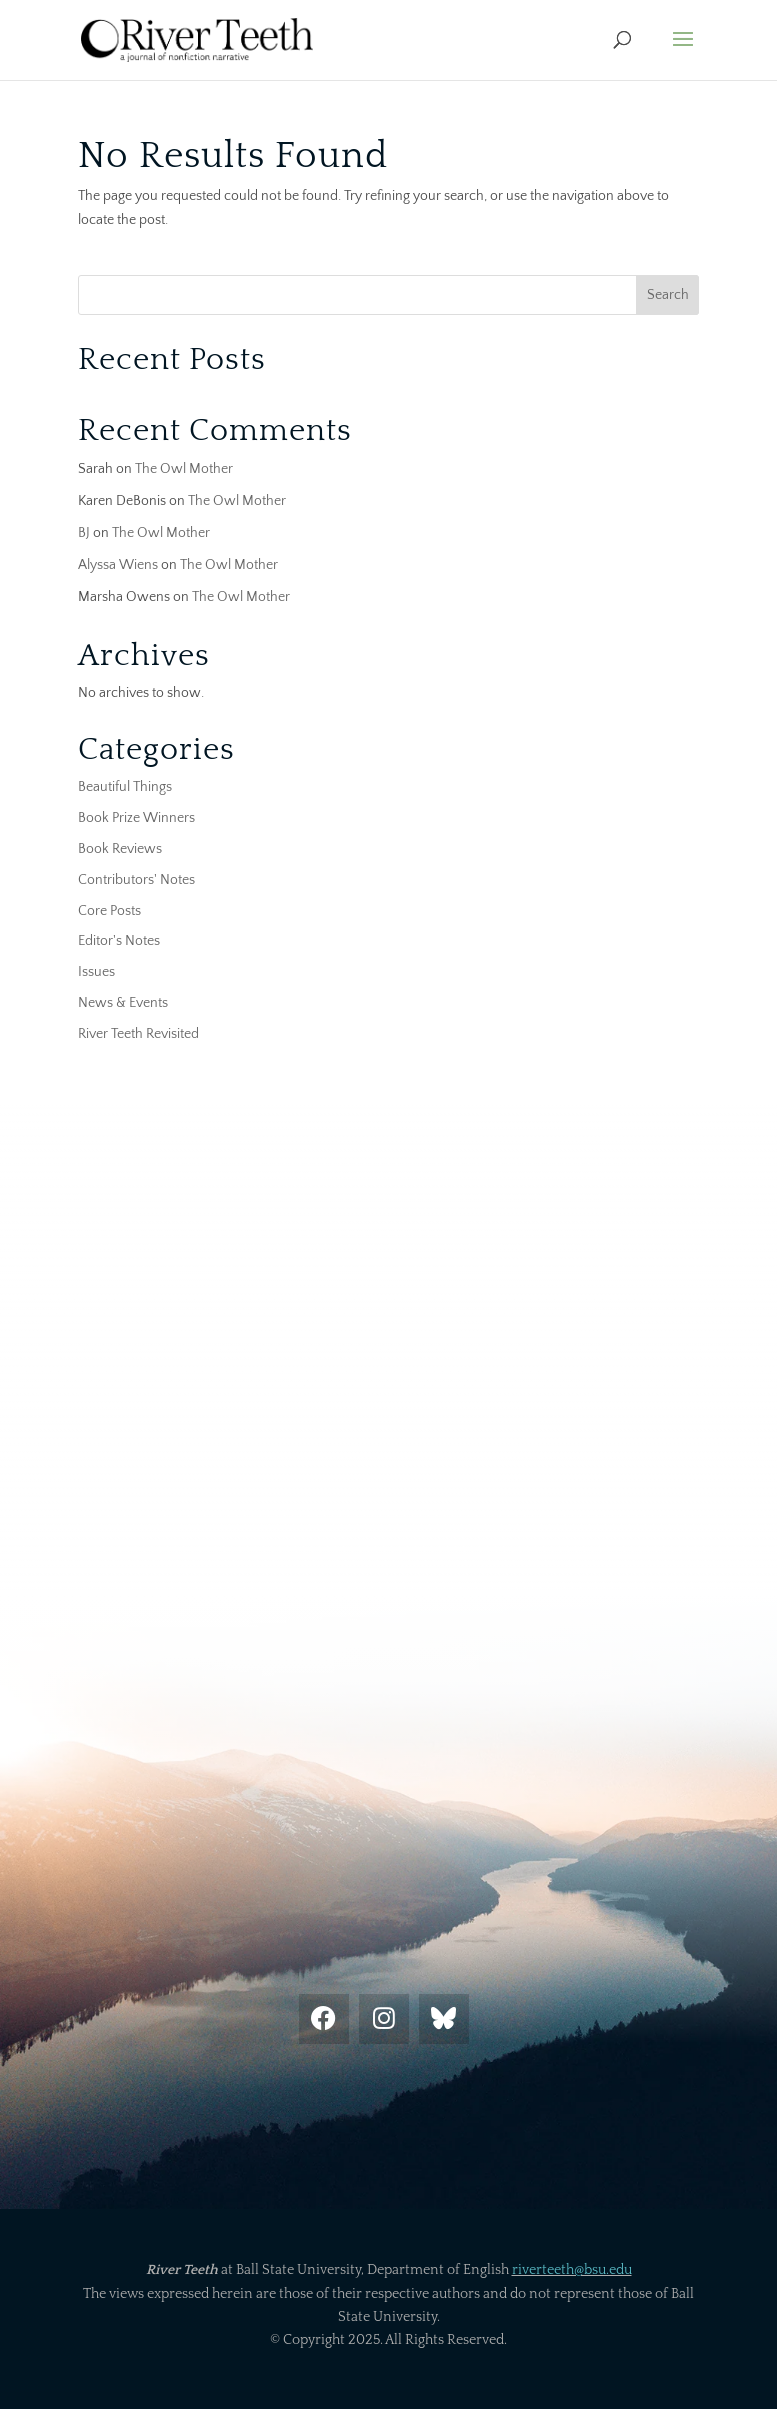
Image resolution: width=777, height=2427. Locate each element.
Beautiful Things (125, 787)
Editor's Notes (119, 941)
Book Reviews (120, 849)
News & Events (123, 1003)
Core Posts (109, 911)
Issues (96, 972)
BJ (84, 533)
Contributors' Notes (136, 880)
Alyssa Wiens (118, 565)
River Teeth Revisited (138, 1034)
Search (668, 295)
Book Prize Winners (136, 818)
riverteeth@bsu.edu (572, 2270)
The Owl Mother (184, 469)
